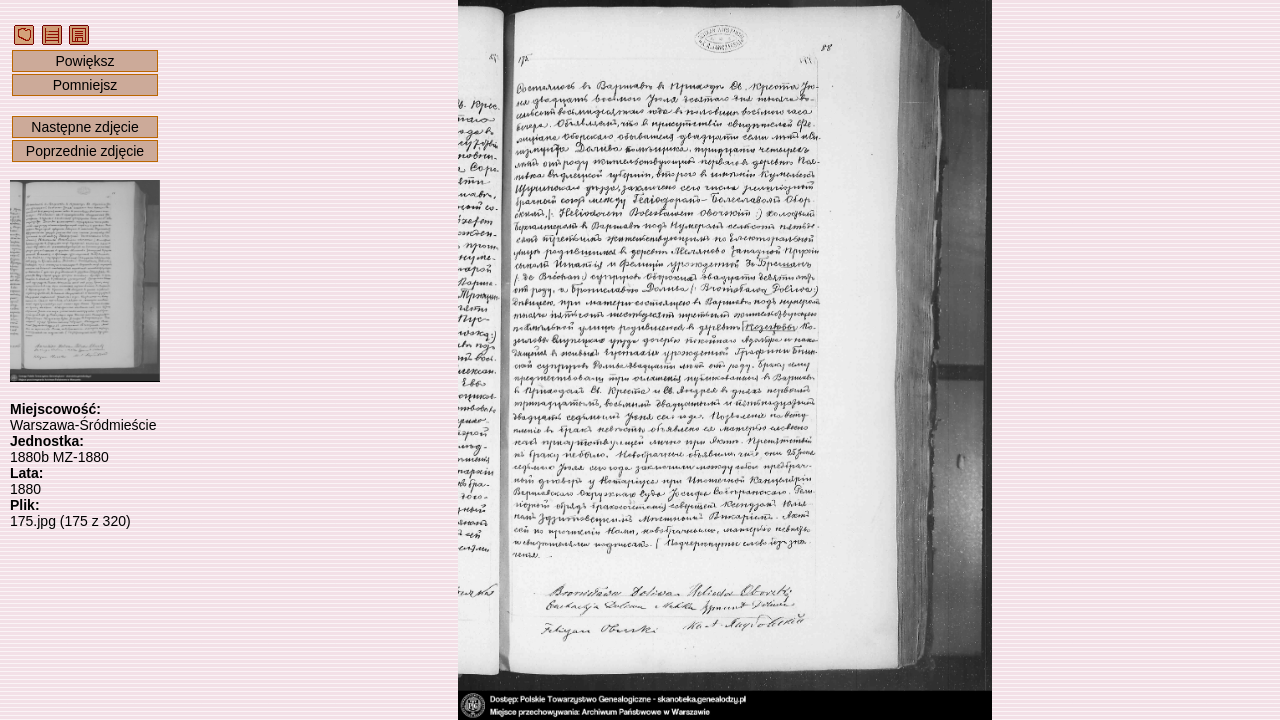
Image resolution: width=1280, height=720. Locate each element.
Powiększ (84, 61)
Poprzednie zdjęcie (85, 151)
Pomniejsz (85, 85)
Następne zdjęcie (84, 127)
